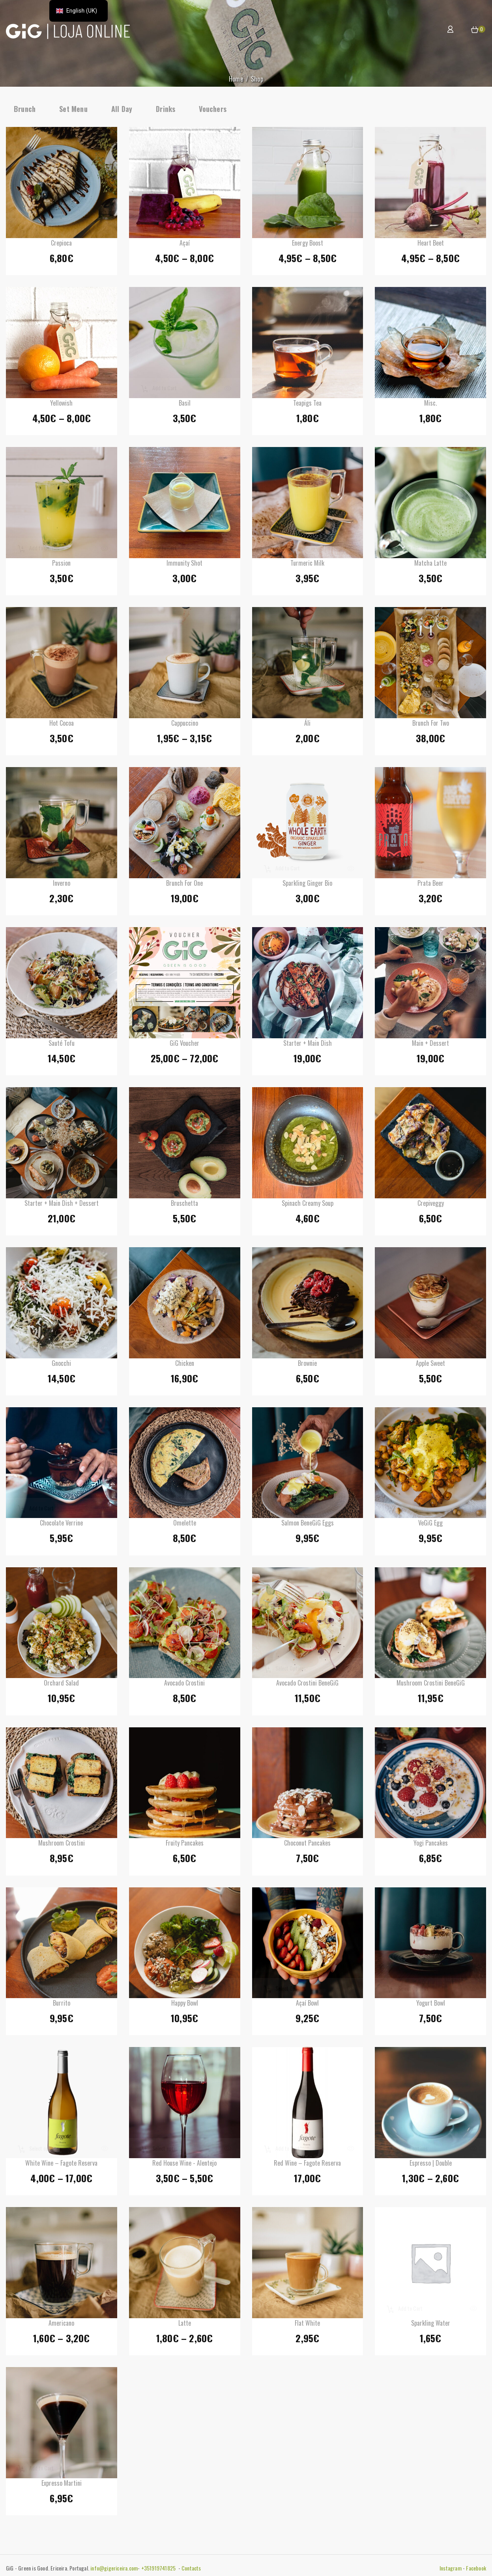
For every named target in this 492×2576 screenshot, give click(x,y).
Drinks (165, 109)
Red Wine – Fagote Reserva (307, 2165)
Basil (185, 405)
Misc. (430, 405)
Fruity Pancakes (185, 1845)
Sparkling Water (430, 2325)
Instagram (451, 2568)
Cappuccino (184, 725)
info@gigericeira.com (114, 2568)
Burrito (61, 2005)
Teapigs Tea (307, 405)
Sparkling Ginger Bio (307, 885)
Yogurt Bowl (430, 2005)
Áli (307, 725)
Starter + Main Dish (307, 1045)
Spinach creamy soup (307, 1205)
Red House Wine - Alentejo (184, 2165)
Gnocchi (61, 1365)
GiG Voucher (184, 1045)
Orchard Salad (61, 1685)
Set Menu (73, 109)
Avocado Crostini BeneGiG (307, 1685)
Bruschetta (184, 1205)
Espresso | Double (431, 2165)
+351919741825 (159, 2568)
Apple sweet (430, 1365)
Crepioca (61, 245)
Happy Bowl (184, 2005)
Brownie (307, 1365)
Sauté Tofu (62, 1045)
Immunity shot (184, 565)
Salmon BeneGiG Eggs (307, 1525)
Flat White (307, 2325)
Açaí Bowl (307, 2005)
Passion (61, 565)
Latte (184, 2325)
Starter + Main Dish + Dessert (61, 1205)
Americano (61, 2325)
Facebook (476, 2568)
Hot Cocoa (61, 725)
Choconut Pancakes (307, 1845)
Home (236, 79)
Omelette (184, 1525)
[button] (474, 30)
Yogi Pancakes (430, 1845)
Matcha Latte (430, 565)
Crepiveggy (430, 1205)
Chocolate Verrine (61, 1525)
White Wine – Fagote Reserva (61, 2165)
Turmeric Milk (307, 565)
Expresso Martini (61, 2485)
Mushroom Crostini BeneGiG (431, 1685)
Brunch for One (184, 885)
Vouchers (212, 109)
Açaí (185, 245)
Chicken (184, 1365)
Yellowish (61, 405)
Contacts (191, 2568)
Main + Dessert (430, 1045)
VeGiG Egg (430, 1525)
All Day (121, 109)
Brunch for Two (430, 725)
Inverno (61, 885)
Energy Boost (307, 245)
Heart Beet (430, 245)
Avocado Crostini (184, 1685)
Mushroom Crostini (61, 1845)
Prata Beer (430, 885)
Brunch (25, 109)
